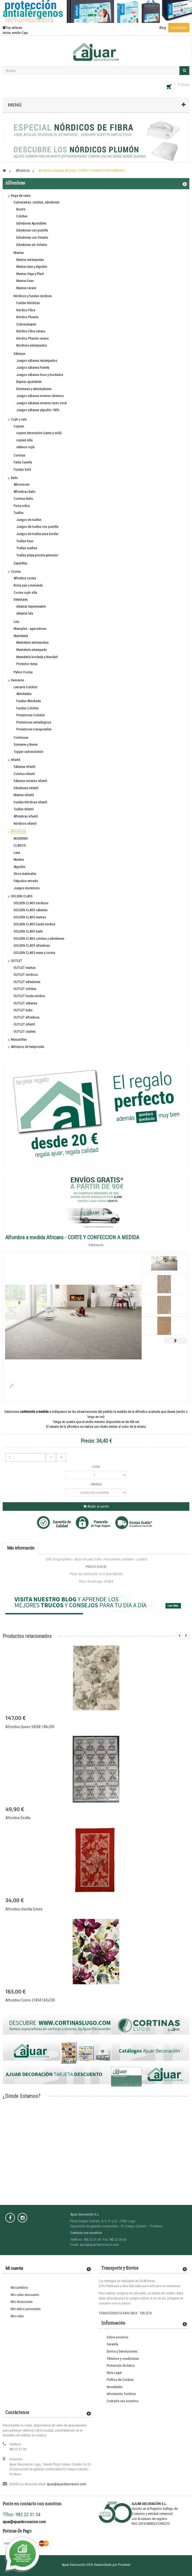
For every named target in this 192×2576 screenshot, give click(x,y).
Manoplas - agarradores (30, 629)
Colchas (21, 216)
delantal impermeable (31, 606)
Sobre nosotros (117, 2337)
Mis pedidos (19, 2288)
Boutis (20, 209)
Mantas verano (26, 288)
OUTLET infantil (24, 1024)
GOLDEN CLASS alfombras (32, 945)
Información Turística (121, 2394)
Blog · (163, 28)
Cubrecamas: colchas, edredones (36, 202)
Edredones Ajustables (31, 223)
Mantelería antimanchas (32, 642)
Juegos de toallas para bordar (37, 534)
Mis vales (17, 2316)
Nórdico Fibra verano (30, 331)
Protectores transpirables (33, 729)
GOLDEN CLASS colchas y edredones (39, 939)
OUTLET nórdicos (26, 975)
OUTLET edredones (27, 982)
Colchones (21, 738)
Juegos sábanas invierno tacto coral (41, 403)
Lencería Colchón (25, 687)
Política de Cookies (120, 2380)
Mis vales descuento (25, 2295)
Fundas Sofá (22, 469)
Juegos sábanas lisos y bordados (39, 375)
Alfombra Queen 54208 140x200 (29, 1726)
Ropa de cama (20, 196)
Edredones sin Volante (31, 245)
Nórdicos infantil (25, 823)
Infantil (15, 760)
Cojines (19, 426)
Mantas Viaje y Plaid (30, 274)
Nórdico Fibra (25, 310)
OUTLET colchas (25, 989)
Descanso (17, 680)
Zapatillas (20, 563)
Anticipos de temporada (27, 1047)
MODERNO (21, 838)
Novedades (179, 28)
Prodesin (124, 2565)
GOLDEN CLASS (22, 896)
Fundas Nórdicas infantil (30, 802)
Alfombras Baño (24, 492)
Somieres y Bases (26, 744)
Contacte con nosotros (122, 2401)
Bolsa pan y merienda (28, 585)
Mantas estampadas (30, 260)
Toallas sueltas (26, 548)
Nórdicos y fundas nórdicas (33, 296)
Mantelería (21, 636)
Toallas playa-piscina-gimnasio (37, 555)
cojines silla (24, 440)
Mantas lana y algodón (31, 267)
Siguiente (175, 1341)
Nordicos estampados (31, 345)
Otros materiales (25, 874)
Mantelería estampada (31, 650)
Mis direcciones (22, 2302)
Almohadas (23, 694)
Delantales (21, 599)
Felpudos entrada (26, 881)
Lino (16, 622)
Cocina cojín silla (25, 593)
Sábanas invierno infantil (30, 781)
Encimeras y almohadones (33, 389)
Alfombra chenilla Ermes (24, 1909)
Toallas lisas (24, 541)
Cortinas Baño (23, 499)
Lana (17, 853)
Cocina (16, 571)
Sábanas (19, 354)
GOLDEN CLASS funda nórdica (34, 924)
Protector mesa (26, 664)
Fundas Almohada (28, 701)
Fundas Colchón (27, 708)
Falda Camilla (23, 462)
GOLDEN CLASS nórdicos (31, 903)
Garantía (112, 2344)
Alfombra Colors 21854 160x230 (30, 2000)
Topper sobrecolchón (28, 752)
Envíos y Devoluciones (122, 2351)
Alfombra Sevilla (17, 1817)
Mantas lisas (25, 281)
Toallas (18, 513)
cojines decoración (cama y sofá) (39, 433)
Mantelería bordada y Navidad (37, 657)
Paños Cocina (23, 672)
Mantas (19, 253)
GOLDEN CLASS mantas (30, 917)
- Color (96, 1467)
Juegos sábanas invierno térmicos (40, 396)
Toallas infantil (24, 809)
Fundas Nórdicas (28, 303)
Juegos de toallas (28, 520)
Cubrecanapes (26, 324)
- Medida (96, 1484)
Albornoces (21, 484)
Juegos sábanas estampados (36, 361)
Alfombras (18, 831)
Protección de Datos (121, 2365)
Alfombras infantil (26, 816)
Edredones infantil (26, 788)
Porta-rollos (22, 506)
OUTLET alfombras (26, 1017)
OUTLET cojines (24, 1031)
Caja (25, 33)
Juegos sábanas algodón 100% (37, 410)
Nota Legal (114, 2373)
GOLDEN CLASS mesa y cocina (34, 953)
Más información (20, 1548)
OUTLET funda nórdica (29, 996)
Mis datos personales (26, 2309)
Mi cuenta (14, 2268)
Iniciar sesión (12, 33)
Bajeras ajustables (29, 382)
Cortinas (19, 455)
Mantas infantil (24, 795)
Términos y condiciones (123, 2359)
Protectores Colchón (30, 715)
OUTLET (16, 961)
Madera (19, 860)
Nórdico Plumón (27, 317)
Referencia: (96, 1245)
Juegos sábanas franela (32, 367)
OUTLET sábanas (25, 1003)
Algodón (19, 867)
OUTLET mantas (24, 968)
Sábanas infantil (24, 767)
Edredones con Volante (32, 237)
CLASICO (20, 845)
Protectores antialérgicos (33, 722)
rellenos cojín (25, 447)
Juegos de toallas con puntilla (37, 527)
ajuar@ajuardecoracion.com (66, 2484)
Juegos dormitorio (27, 888)
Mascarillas (19, 1039)
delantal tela (24, 613)
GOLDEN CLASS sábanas (30, 910)
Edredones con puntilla (32, 230)
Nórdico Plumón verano (32, 338)
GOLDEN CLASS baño (28, 931)
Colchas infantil (24, 774)
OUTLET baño (23, 1010)
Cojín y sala (19, 419)
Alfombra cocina (25, 578)
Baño (14, 478)
